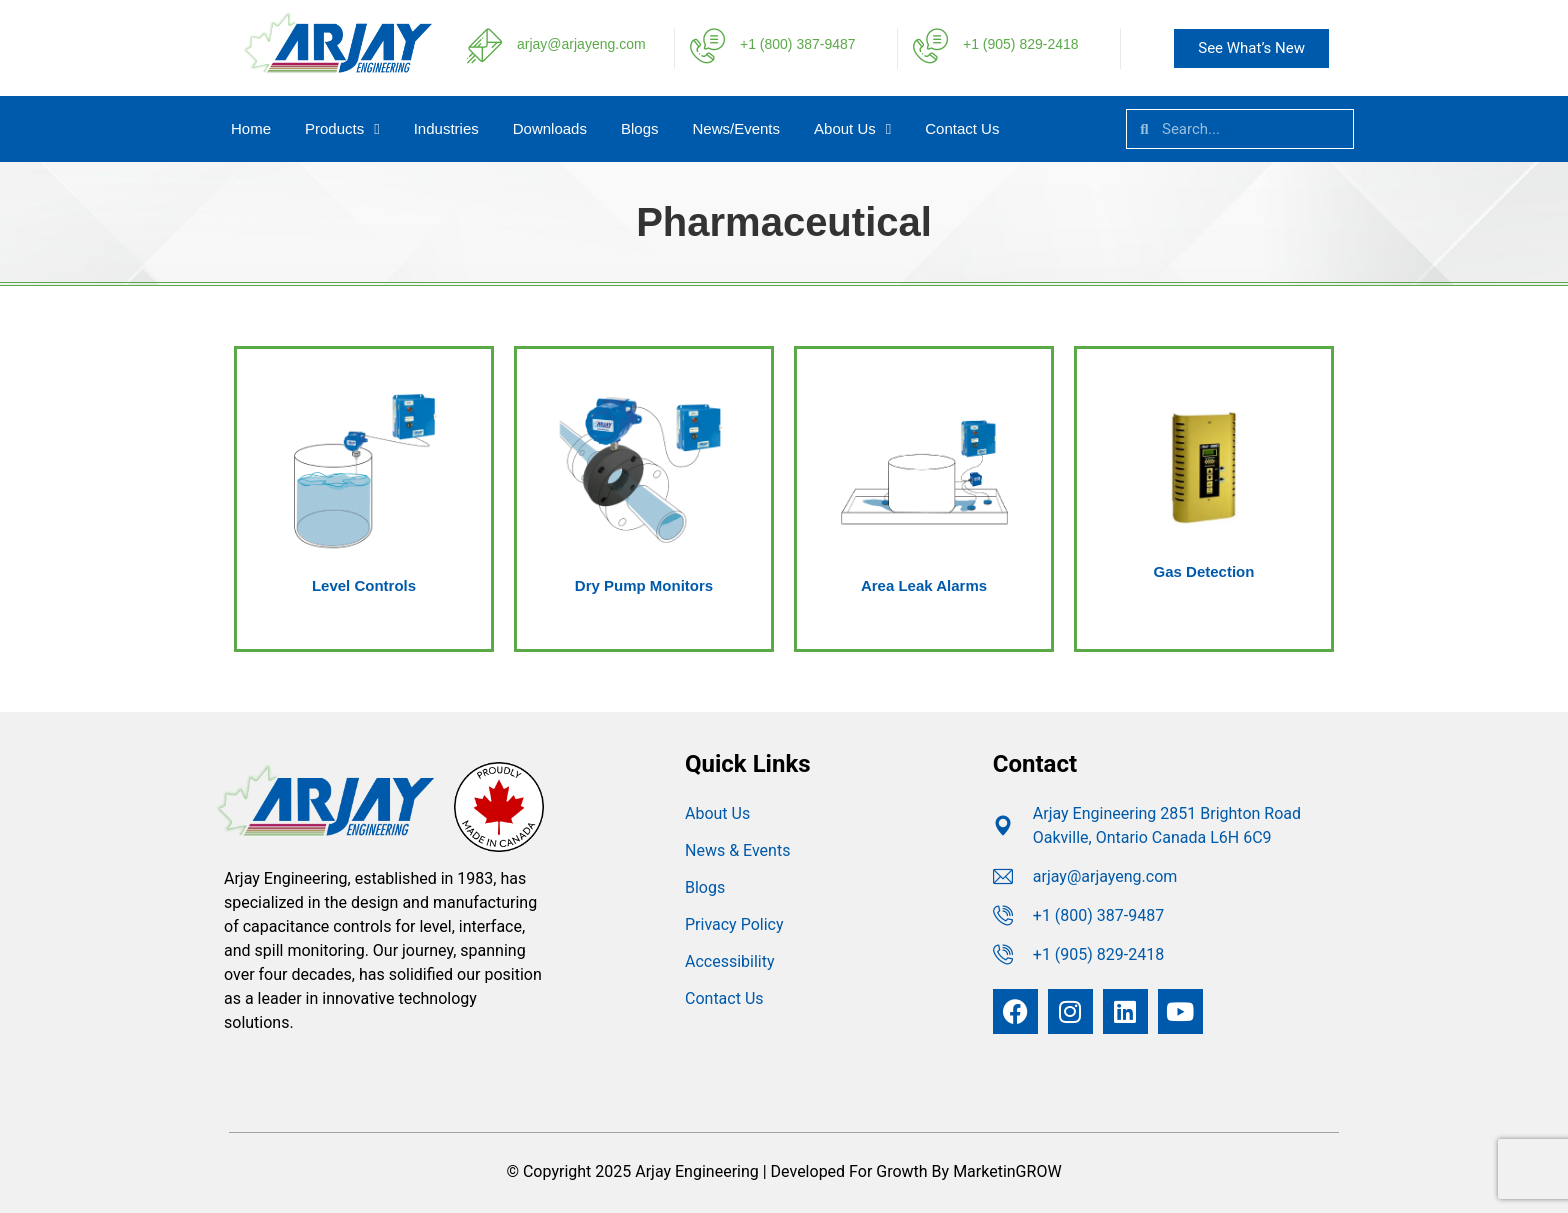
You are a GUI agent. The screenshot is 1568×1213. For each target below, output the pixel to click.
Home (251, 128)
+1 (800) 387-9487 (798, 44)
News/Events (737, 128)
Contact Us (962, 128)
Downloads (550, 128)
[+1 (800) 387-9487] (707, 45)
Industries (446, 128)
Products (342, 129)
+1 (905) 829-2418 (1021, 44)
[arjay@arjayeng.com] (484, 45)
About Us (852, 129)
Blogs (640, 128)
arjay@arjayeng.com (581, 44)
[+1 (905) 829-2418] (930, 45)
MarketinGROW (1007, 1171)
